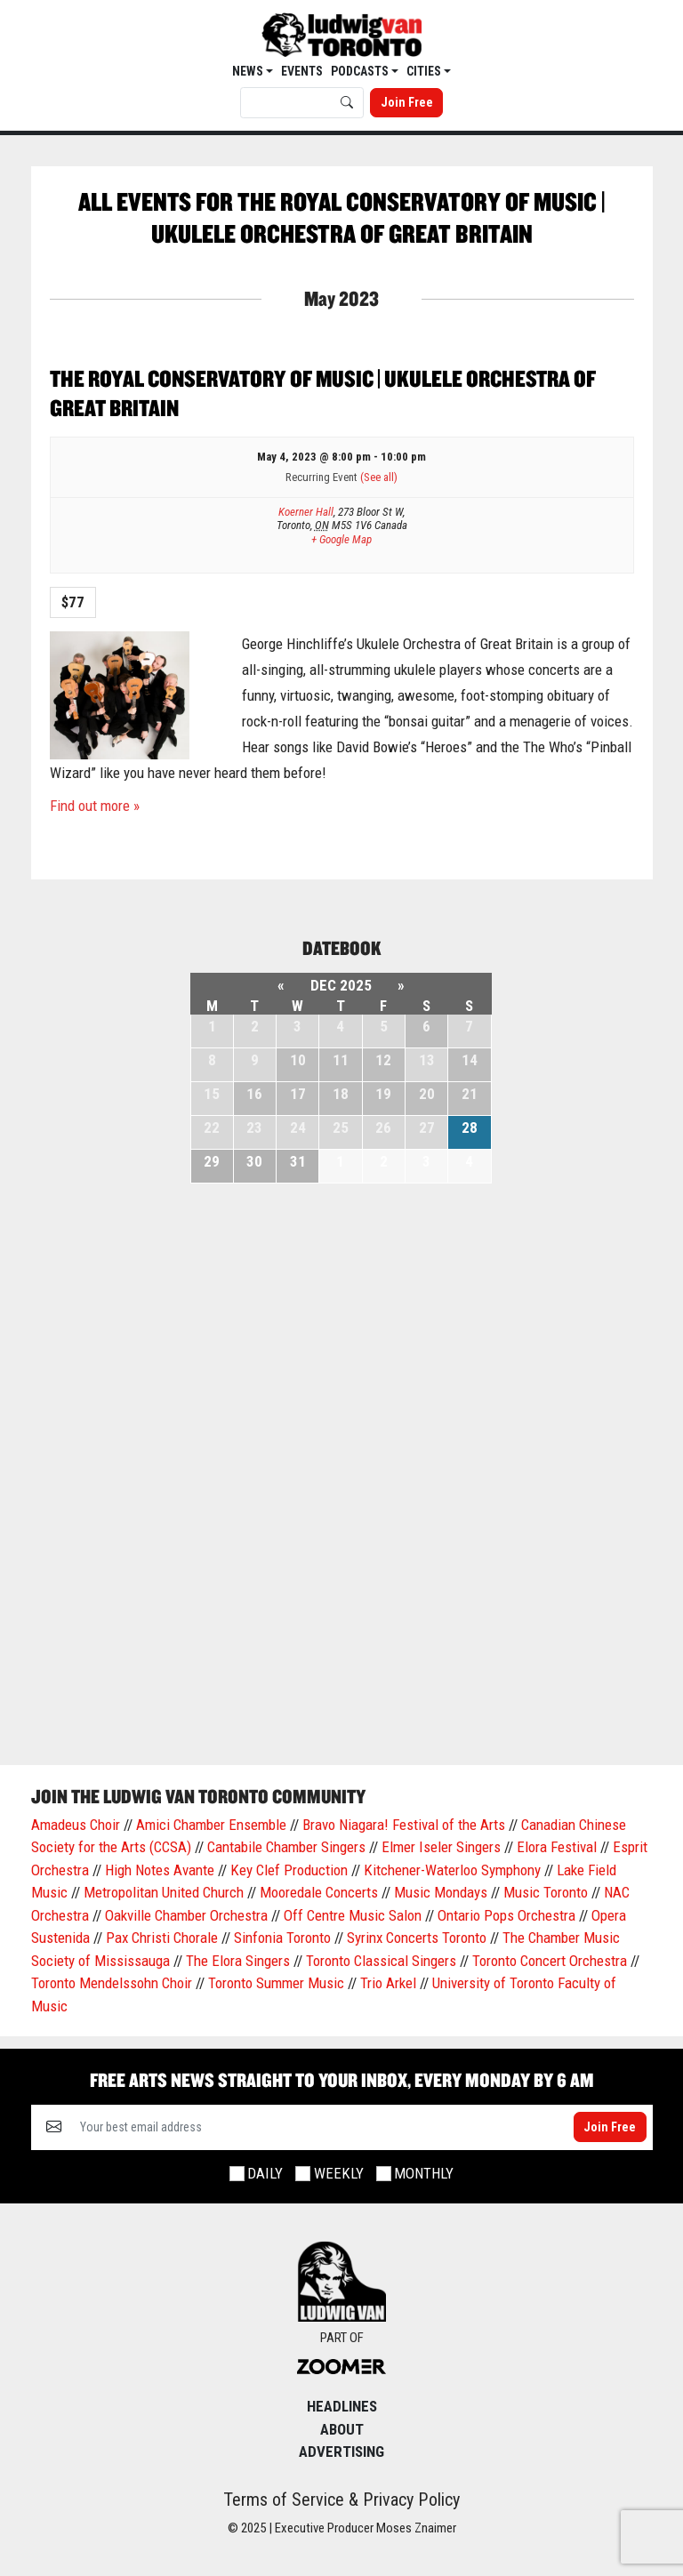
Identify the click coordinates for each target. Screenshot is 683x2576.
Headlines (342, 2406)
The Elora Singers (238, 1961)
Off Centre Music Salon (353, 1915)
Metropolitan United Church (164, 1892)
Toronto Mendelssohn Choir (111, 1983)
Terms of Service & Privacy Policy (341, 2499)
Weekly (339, 2173)
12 (383, 1060)
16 (254, 1094)
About (342, 2429)
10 (298, 1060)
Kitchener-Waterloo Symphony (452, 1870)
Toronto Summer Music (276, 1983)
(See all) (379, 477)
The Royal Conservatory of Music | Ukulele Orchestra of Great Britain (323, 393)
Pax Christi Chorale (162, 1937)
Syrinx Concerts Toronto (416, 1937)
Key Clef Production (289, 1870)
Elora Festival (557, 1847)
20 (427, 1094)
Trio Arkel (388, 1983)
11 (341, 1060)
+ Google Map (341, 539)
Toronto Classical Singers (381, 1961)
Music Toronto (545, 1892)
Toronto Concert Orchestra (549, 1961)
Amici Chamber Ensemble (211, 1825)
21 (470, 1094)
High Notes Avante (159, 1870)
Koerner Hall (305, 511)
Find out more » (95, 806)
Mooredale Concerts (319, 1892)
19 (383, 1094)
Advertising (341, 2451)
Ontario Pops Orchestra (506, 1915)
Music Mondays (440, 1892)
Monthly (424, 2173)
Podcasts (361, 71)
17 (298, 1094)
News (249, 71)
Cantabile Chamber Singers (286, 1847)
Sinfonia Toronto (282, 1937)
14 (470, 1060)
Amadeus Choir (75, 1825)
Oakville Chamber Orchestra (186, 1915)
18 (341, 1094)
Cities (425, 71)
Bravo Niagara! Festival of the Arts (403, 1825)
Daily (265, 2173)
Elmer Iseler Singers (441, 1847)
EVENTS (302, 71)
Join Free (407, 102)
